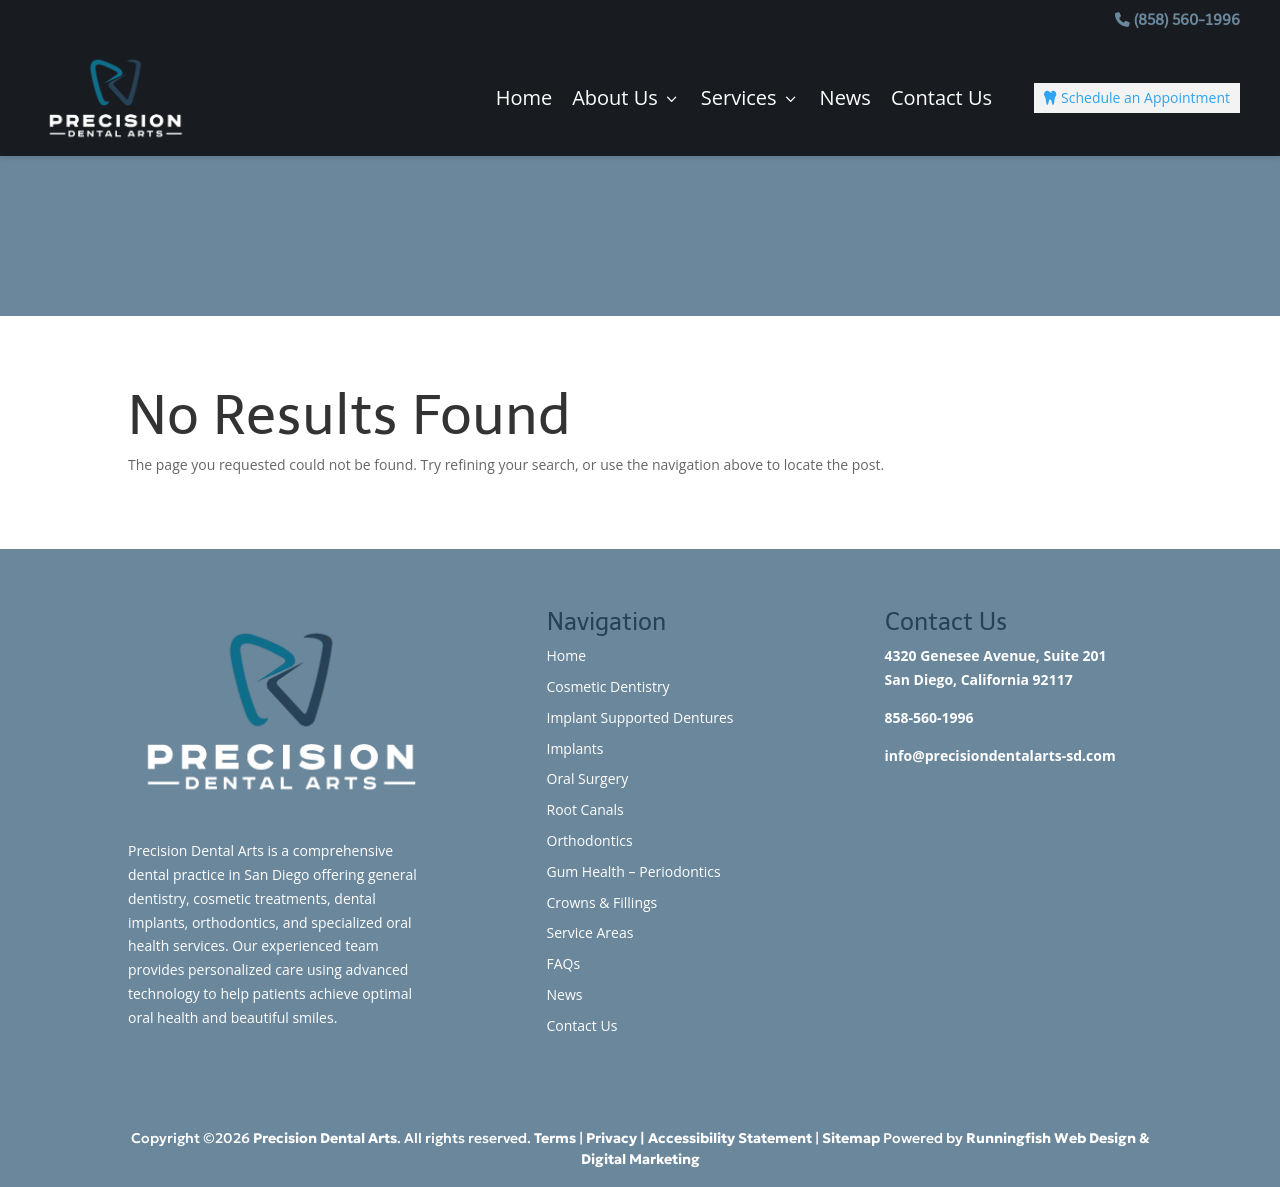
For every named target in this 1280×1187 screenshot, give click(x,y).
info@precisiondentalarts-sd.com (1000, 755)
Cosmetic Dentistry (608, 686)
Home (524, 98)
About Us (626, 98)
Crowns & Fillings (602, 902)
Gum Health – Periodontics (634, 871)
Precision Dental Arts (325, 1138)
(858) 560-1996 (1187, 20)
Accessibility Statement (730, 1138)
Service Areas (590, 932)
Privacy (611, 1138)
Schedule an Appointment (1137, 97)
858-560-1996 (929, 717)
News (845, 98)
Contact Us (941, 98)
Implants (575, 748)
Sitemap (851, 1138)
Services (750, 98)
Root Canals (585, 809)
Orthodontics (590, 840)
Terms (555, 1138)
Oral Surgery (588, 778)
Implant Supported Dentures (640, 717)
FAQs (564, 963)
